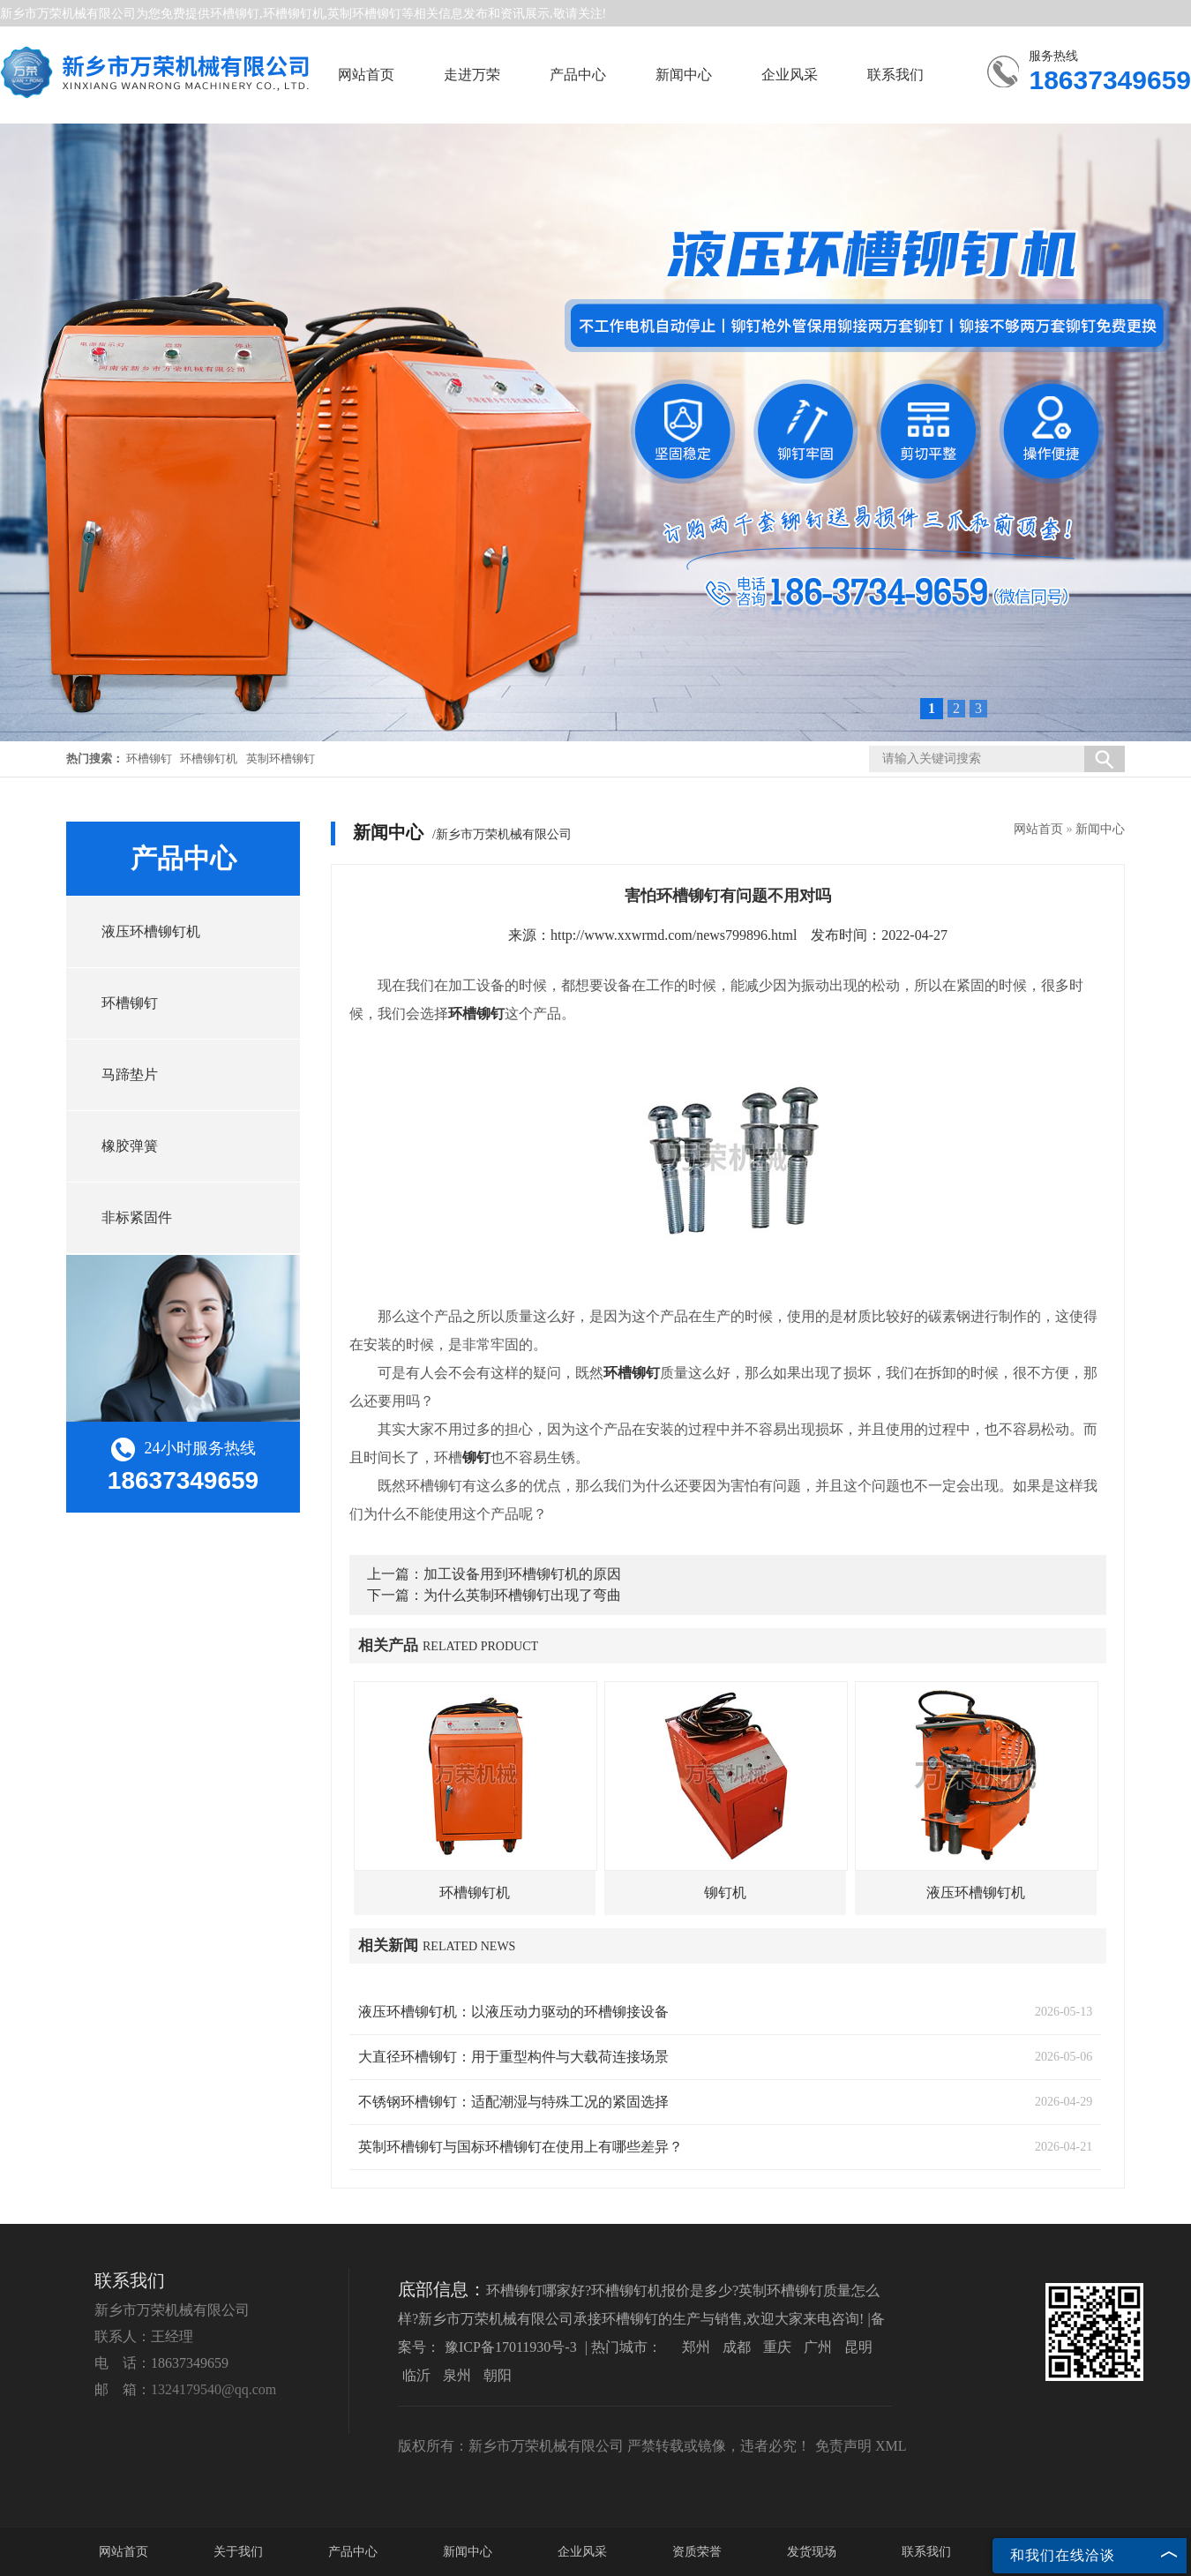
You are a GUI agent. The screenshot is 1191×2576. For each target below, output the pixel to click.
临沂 (416, 2375)
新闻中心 (683, 74)
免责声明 (843, 2445)
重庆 (777, 2346)
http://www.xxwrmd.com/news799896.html (674, 935)
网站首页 (366, 74)
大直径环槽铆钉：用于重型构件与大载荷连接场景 (513, 2056)
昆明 (858, 2346)
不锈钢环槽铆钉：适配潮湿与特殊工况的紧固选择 (513, 2101)
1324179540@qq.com (213, 2389)
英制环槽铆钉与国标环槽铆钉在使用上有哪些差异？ (520, 2146)
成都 (737, 2346)
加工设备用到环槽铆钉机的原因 (522, 1573)
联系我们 (895, 74)
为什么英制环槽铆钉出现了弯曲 (522, 1595)
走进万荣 (472, 74)
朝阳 (497, 2375)
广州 (818, 2346)
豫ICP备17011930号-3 (511, 2346)
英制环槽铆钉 (280, 758)
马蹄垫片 (129, 1074)
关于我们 (238, 2551)
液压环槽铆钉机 (150, 931)
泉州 (457, 2375)
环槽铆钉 (234, 13)
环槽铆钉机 (208, 758)
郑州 (696, 2346)
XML (891, 2445)
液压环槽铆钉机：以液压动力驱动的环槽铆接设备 (513, 2011)
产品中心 (578, 74)
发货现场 (811, 2551)
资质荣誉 (697, 2551)
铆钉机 (725, 1892)
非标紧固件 (136, 1217)
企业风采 (789, 74)
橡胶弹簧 (129, 1145)
